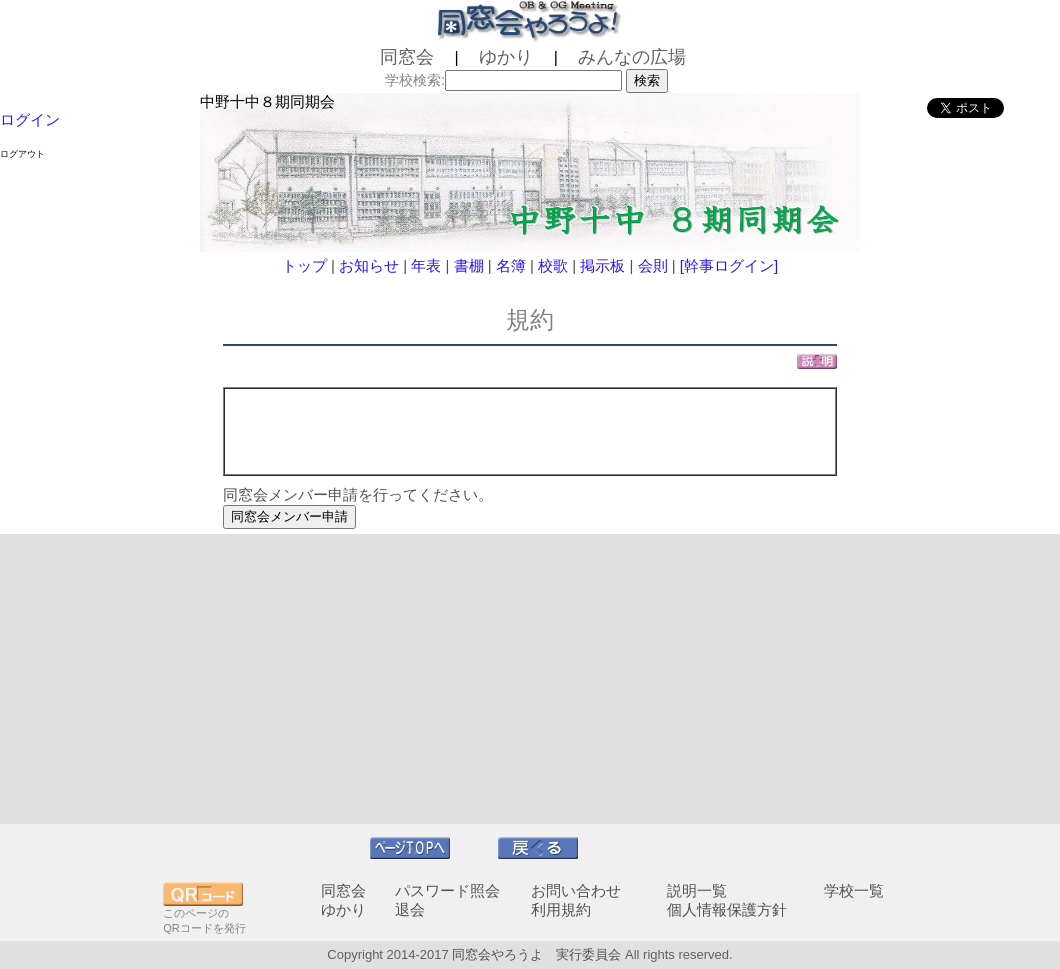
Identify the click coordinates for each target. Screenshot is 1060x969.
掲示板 (602, 265)
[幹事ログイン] (729, 265)
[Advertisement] (530, 679)
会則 (653, 265)
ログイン (30, 119)
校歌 (553, 265)
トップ (304, 265)
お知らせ (369, 265)
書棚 (469, 265)
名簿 (511, 265)
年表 (426, 265)
